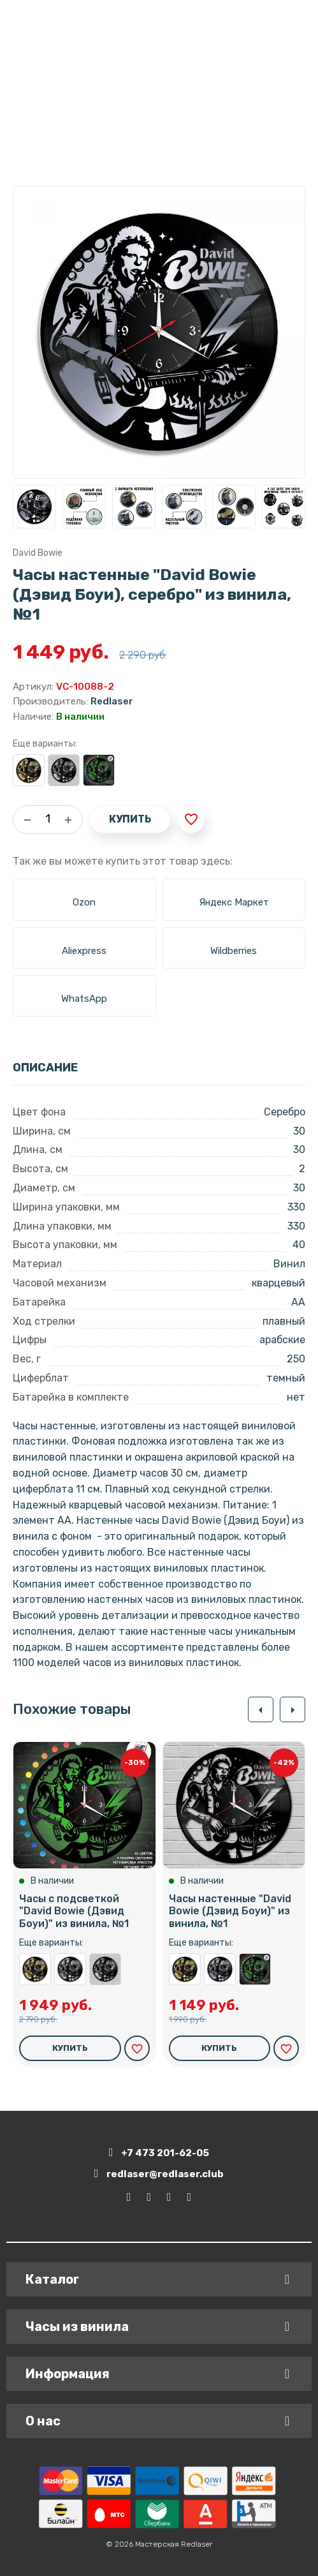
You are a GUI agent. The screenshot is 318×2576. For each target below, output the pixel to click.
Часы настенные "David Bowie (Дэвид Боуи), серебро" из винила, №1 (70, 1969)
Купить (130, 819)
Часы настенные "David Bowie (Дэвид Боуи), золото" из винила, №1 (28, 770)
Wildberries (233, 951)
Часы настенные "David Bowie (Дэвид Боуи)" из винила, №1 (63, 770)
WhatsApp (84, 998)
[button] (260, 1709)
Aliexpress (84, 951)
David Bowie (37, 552)
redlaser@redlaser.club (159, 2174)
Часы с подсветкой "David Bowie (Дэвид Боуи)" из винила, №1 (98, 770)
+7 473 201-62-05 (159, 2153)
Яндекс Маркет (234, 902)
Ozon (84, 902)
